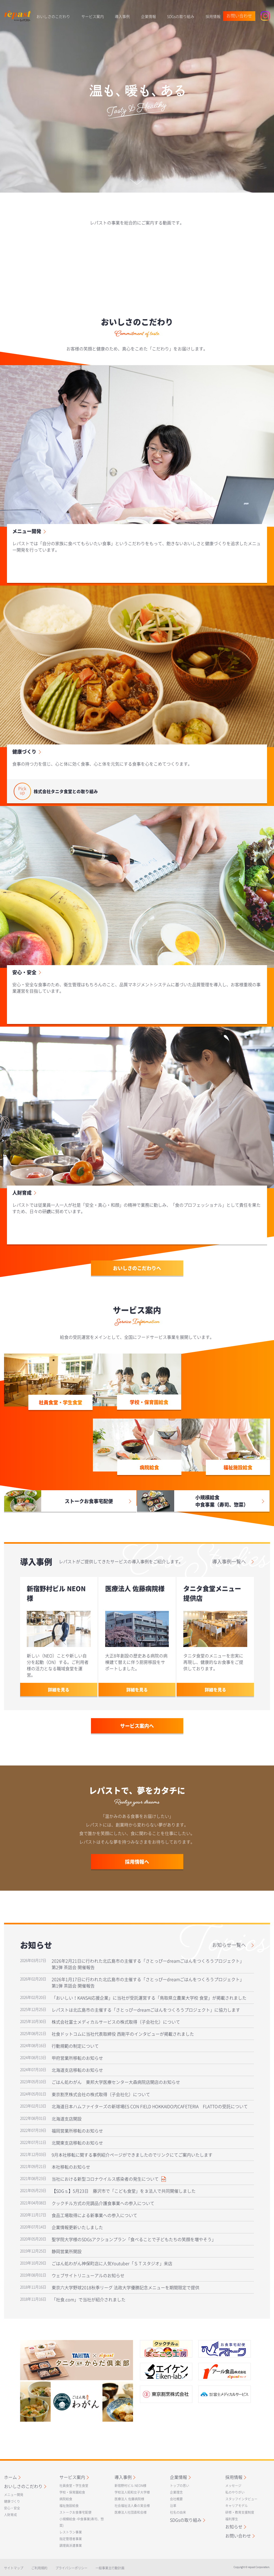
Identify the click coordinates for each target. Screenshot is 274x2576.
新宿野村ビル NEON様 (130, 2485)
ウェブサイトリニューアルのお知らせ (88, 2275)
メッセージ (233, 2485)
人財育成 (22, 1192)
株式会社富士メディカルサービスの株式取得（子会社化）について (116, 2022)
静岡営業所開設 (67, 2251)
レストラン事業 (70, 2532)
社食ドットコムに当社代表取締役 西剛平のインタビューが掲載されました (123, 2034)
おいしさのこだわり (53, 16)
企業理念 (176, 2492)
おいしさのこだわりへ (137, 1268)
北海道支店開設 (67, 2118)
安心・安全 (24, 972)
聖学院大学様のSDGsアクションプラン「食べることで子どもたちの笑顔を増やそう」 (134, 2239)
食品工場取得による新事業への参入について (94, 2215)
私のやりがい (235, 2492)
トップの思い (179, 2485)
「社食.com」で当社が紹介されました (88, 2299)
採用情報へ (137, 1861)
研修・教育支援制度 (239, 2512)
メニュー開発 (26, 531)
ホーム (10, 2477)
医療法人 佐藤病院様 (129, 2499)
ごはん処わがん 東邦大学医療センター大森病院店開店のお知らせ (116, 2082)
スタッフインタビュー (241, 2499)
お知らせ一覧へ (229, 1944)
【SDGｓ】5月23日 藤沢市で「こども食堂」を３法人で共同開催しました (124, 2191)
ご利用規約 (39, 2568)
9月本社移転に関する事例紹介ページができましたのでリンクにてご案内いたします (132, 2154)
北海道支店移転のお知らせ (77, 2070)
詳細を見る (58, 1689)
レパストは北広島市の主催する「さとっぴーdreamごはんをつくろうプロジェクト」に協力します (146, 2009)
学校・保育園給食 (72, 2492)
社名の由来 (178, 2512)
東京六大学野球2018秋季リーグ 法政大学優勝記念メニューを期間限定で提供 (125, 2287)
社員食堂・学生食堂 (73, 2485)
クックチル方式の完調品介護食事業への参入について (103, 2203)
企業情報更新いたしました (77, 2227)
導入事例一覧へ (229, 1561)
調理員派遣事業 (70, 2545)
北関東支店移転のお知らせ (77, 2142)
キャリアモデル (236, 2505)
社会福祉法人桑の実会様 (132, 2505)
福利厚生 (231, 2519)
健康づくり (24, 751)
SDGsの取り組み (180, 16)
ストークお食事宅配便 (75, 2512)
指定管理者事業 (70, 2538)
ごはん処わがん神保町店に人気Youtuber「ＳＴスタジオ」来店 (112, 2263)
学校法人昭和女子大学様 (132, 2492)
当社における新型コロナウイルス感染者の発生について (109, 2179)
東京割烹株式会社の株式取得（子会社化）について (101, 2094)
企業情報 (148, 16)
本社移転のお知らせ (71, 2167)
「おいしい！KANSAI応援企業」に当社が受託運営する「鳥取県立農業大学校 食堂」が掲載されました (149, 1997)
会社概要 (176, 2499)
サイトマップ (13, 2568)
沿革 (173, 2505)
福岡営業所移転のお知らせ (77, 2130)
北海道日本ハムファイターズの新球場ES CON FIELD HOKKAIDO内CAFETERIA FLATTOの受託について (150, 2106)
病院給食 (65, 2499)
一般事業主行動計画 (110, 2568)
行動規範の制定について (75, 2046)
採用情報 (213, 16)
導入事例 (122, 16)
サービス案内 (92, 16)
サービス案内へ (137, 1725)
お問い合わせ (239, 15)
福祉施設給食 (69, 2505)
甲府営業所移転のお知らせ (77, 2058)
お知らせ (233, 2526)
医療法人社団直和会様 (131, 2512)
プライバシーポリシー (71, 2568)
